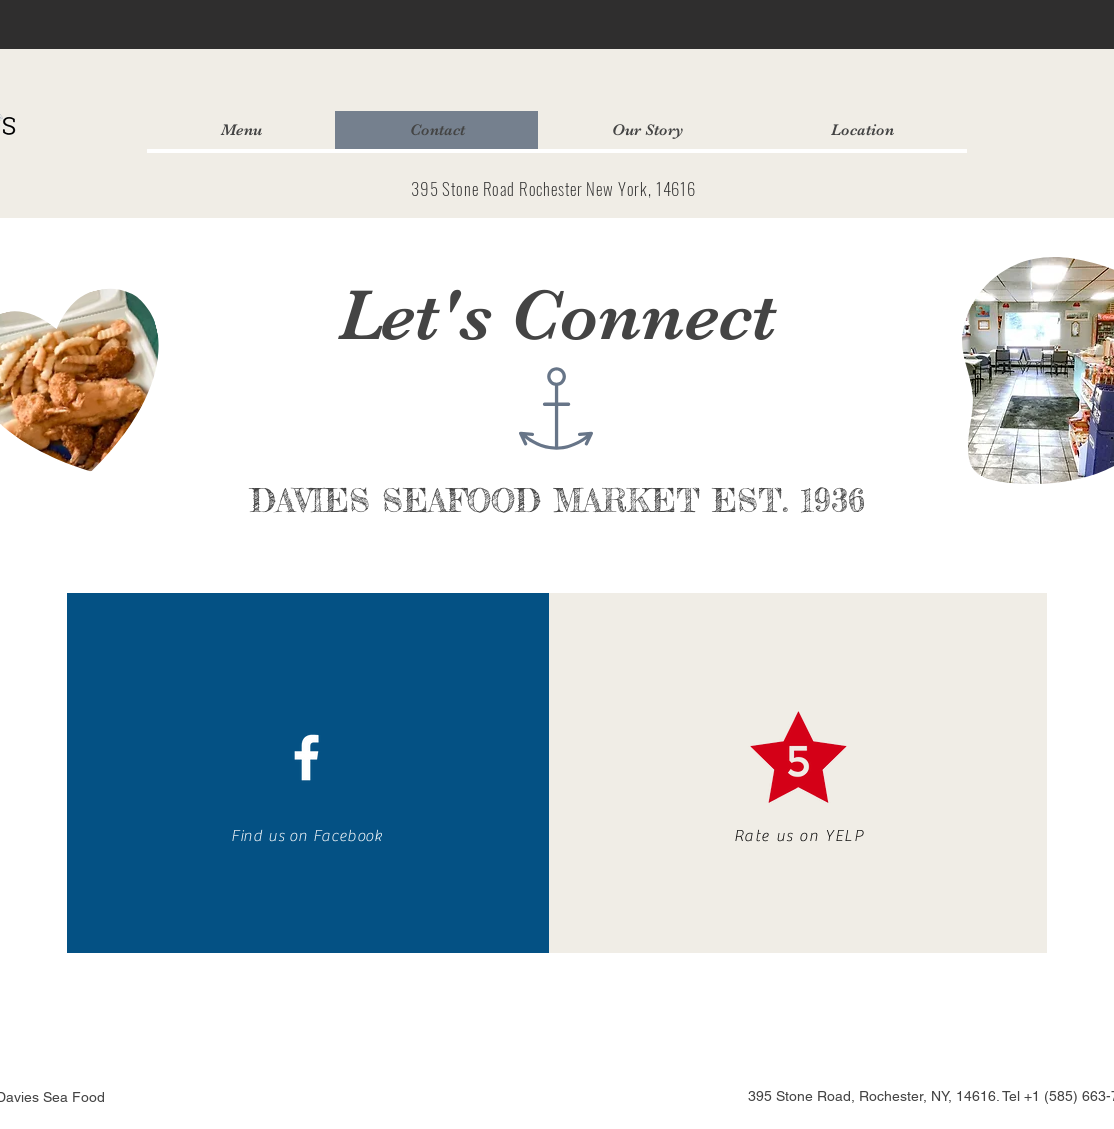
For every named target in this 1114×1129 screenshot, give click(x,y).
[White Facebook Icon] (306, 757)
